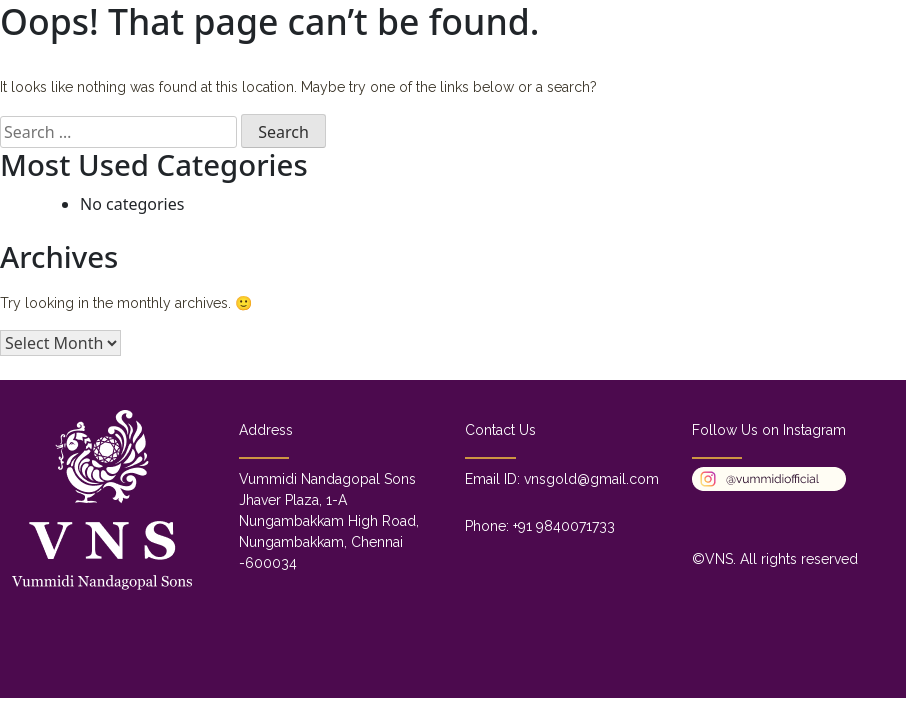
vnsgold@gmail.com (591, 479)
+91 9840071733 (564, 526)
